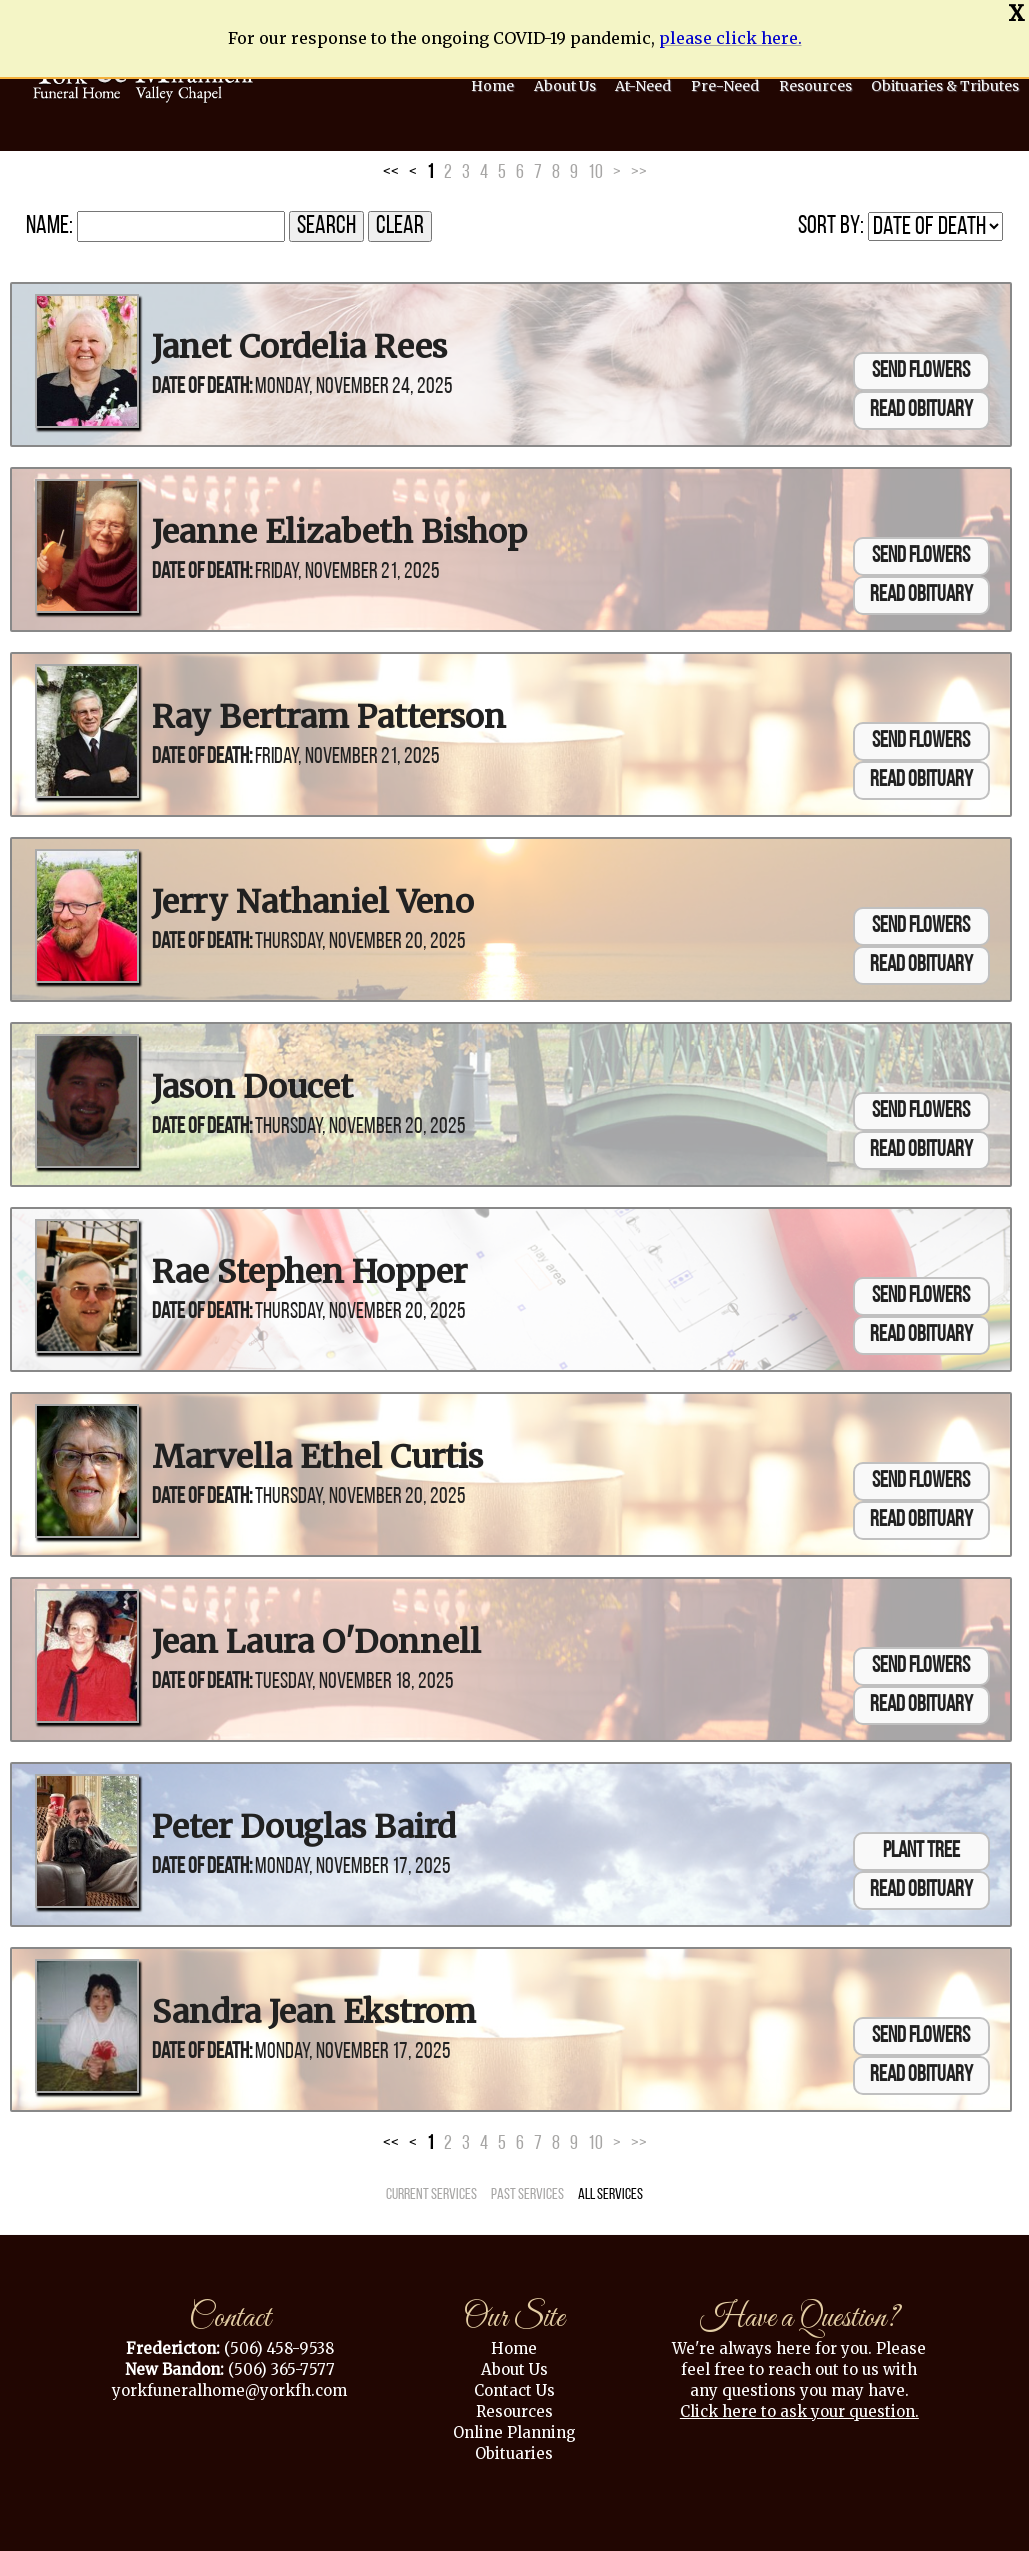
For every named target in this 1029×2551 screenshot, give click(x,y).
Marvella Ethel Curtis (317, 1451)
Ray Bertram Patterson (329, 711)
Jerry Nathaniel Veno (313, 896)
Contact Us (514, 2383)
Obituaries (514, 2446)
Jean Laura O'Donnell (316, 1636)
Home (514, 2341)
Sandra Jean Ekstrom (314, 2006)
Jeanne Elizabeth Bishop (339, 526)
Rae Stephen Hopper (309, 1266)
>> (639, 167)
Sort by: (831, 220)
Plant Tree (921, 1845)
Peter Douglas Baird (304, 1821)
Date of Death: (202, 381)
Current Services (431, 2189)
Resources (514, 2404)
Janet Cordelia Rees (299, 341)
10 (595, 167)
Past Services (527, 2189)
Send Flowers (921, 365)
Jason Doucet (252, 1081)
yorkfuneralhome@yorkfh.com (229, 2383)
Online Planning (514, 2425)
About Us (514, 2362)
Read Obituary (921, 404)
